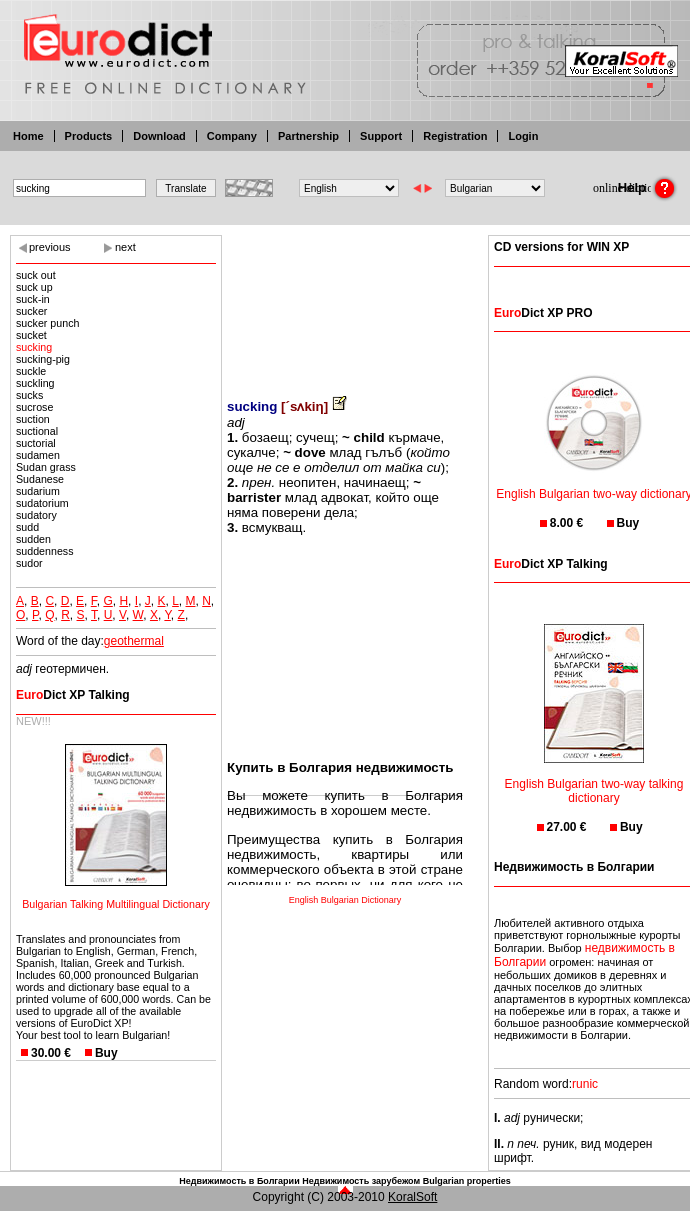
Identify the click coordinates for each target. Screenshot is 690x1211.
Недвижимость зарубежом (361, 1181)
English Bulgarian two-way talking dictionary (594, 778)
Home (28, 136)
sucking (34, 347)
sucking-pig (43, 359)
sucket (31, 335)
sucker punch (47, 323)
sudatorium (42, 503)
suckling (35, 383)
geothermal (134, 641)
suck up (34, 287)
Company (232, 136)
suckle (31, 371)
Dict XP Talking (73, 695)
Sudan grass (46, 467)
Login (523, 136)
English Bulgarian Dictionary (345, 900)
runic (585, 1084)
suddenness (44, 551)
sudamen (38, 455)
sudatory (36, 515)
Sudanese (40, 479)
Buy (106, 1053)
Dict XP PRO (543, 313)
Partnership (308, 136)
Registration (455, 136)
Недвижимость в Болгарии (239, 1181)
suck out (36, 275)
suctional (37, 431)
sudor (29, 563)
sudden (33, 539)
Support (381, 136)
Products (89, 136)
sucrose (34, 407)
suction (33, 419)
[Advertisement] (345, 302)
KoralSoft (412, 1197)
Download (159, 136)
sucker (31, 311)
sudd (27, 527)
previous (50, 247)
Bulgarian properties (467, 1181)
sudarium (38, 491)
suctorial (36, 443)
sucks (29, 395)
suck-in (33, 299)
